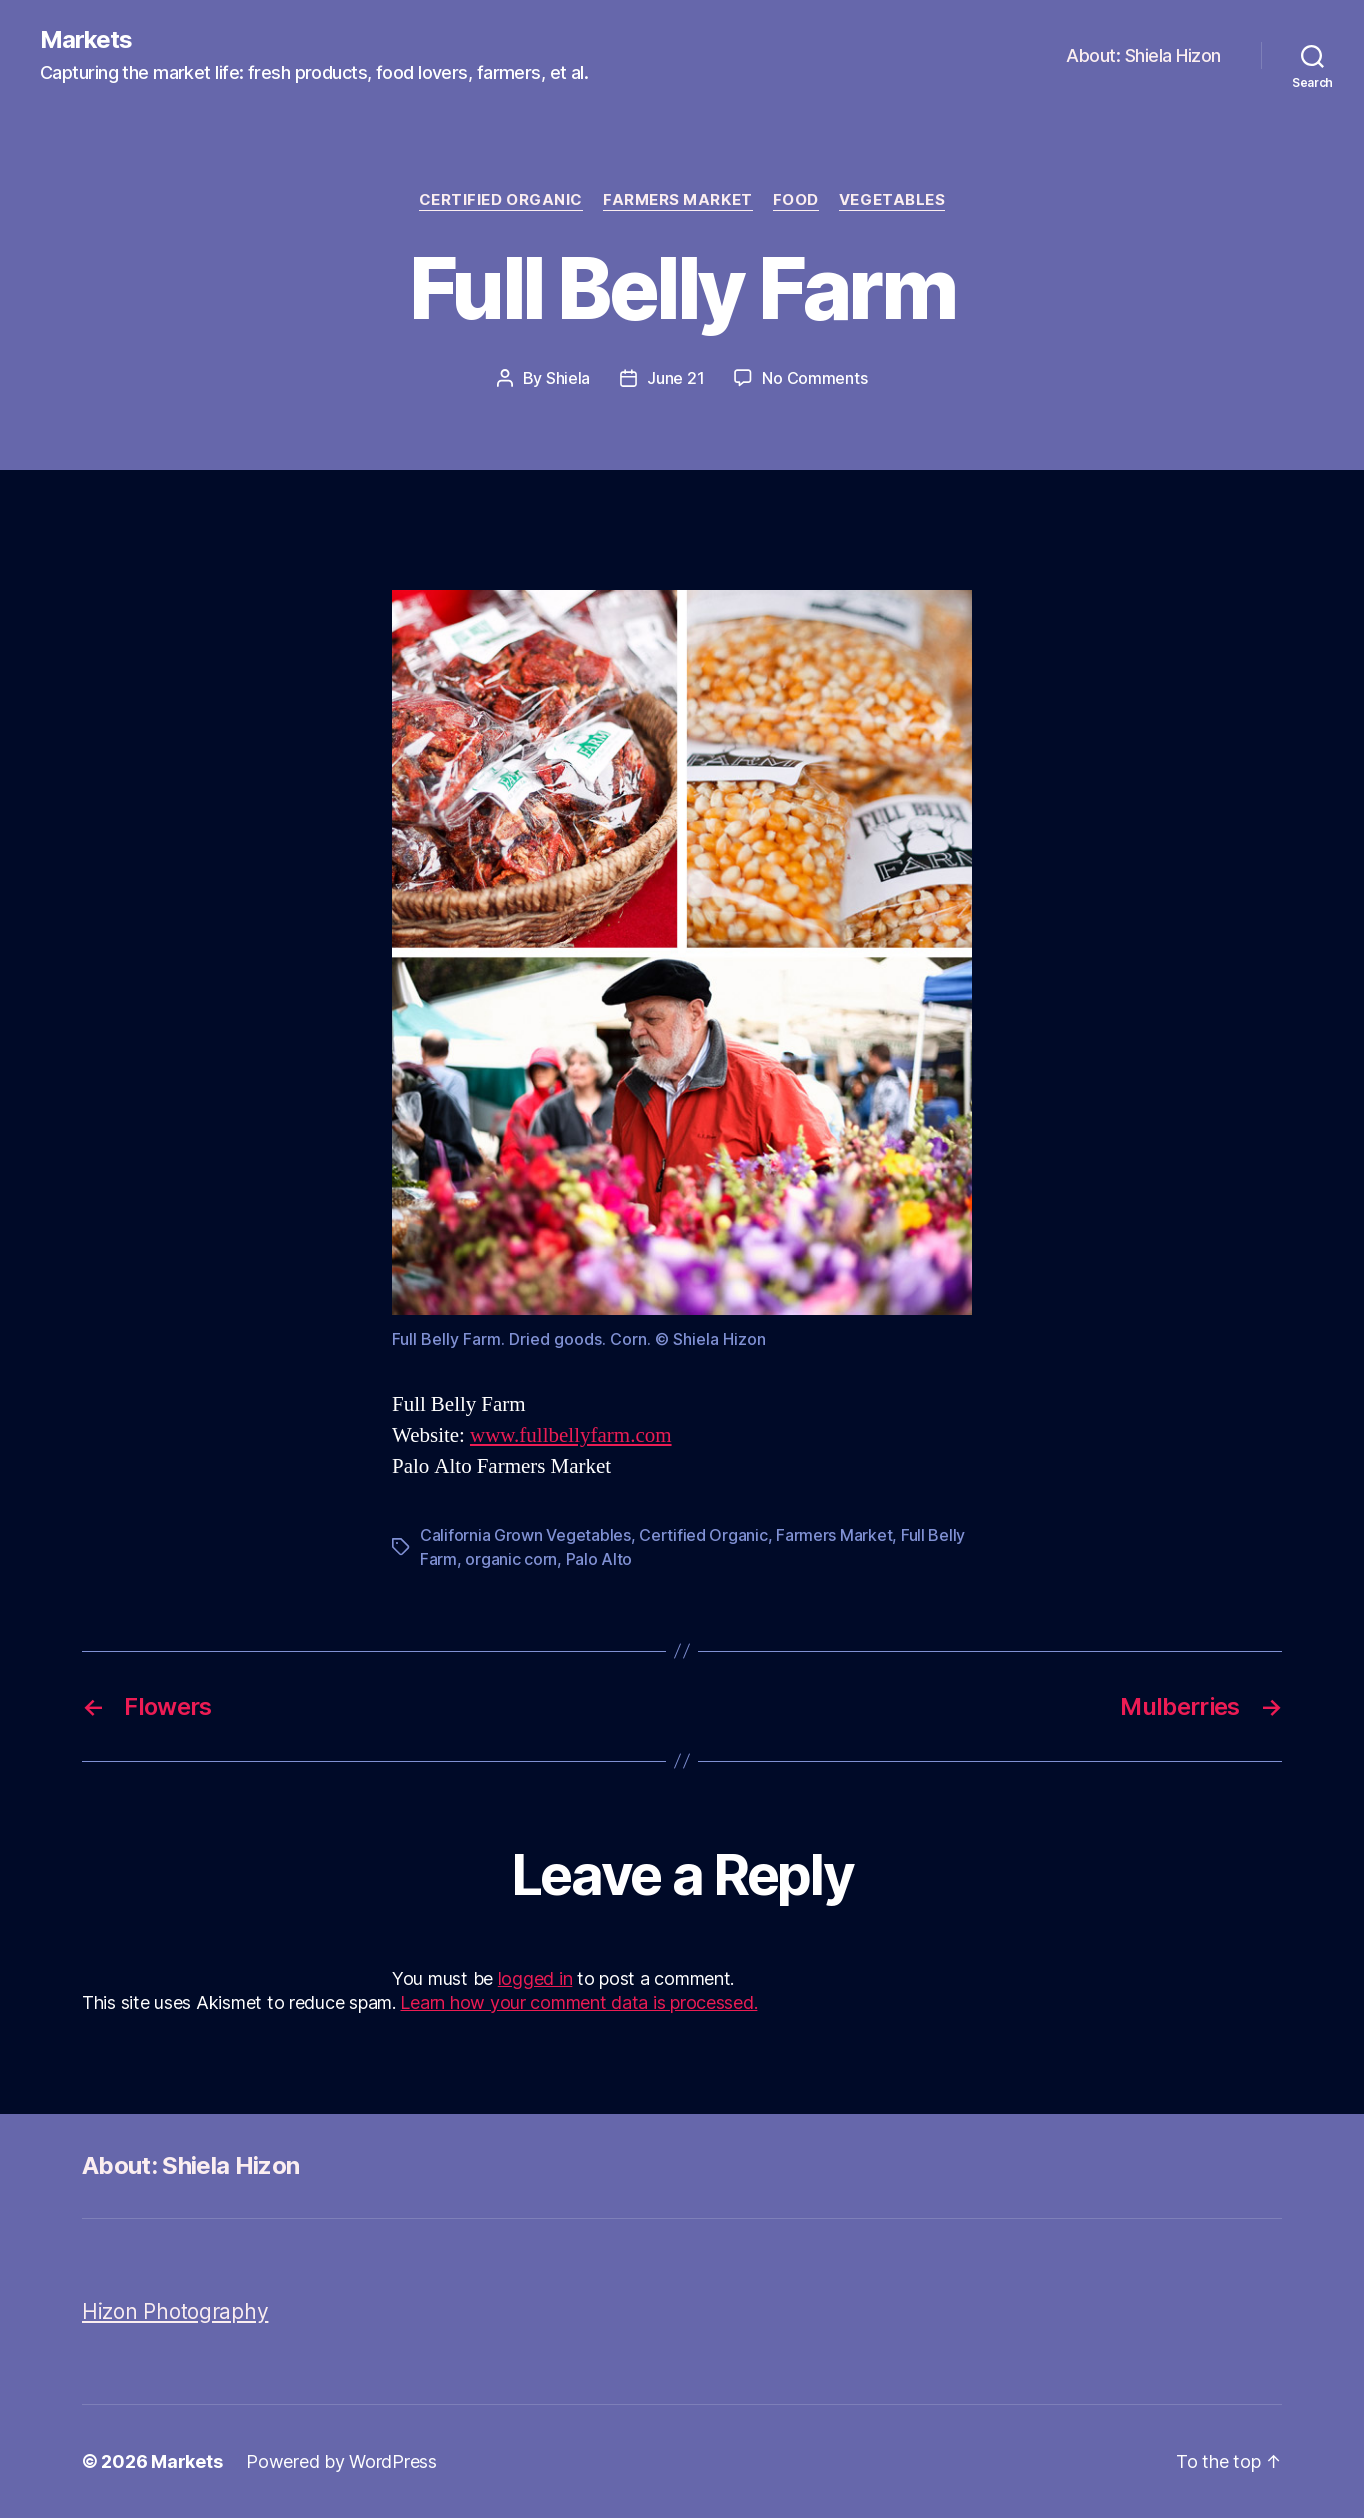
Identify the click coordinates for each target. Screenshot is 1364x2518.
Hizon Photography (175, 2311)
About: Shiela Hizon (1143, 55)
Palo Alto (599, 1559)
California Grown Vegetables (525, 1535)
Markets (86, 40)
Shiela (568, 378)
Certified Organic (501, 200)
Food (796, 200)
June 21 (675, 378)
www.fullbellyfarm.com (571, 1435)
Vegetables (892, 200)
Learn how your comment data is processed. (578, 2002)
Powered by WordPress (341, 2461)
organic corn (511, 1559)
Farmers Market (678, 200)
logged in (535, 1978)
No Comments (814, 378)
